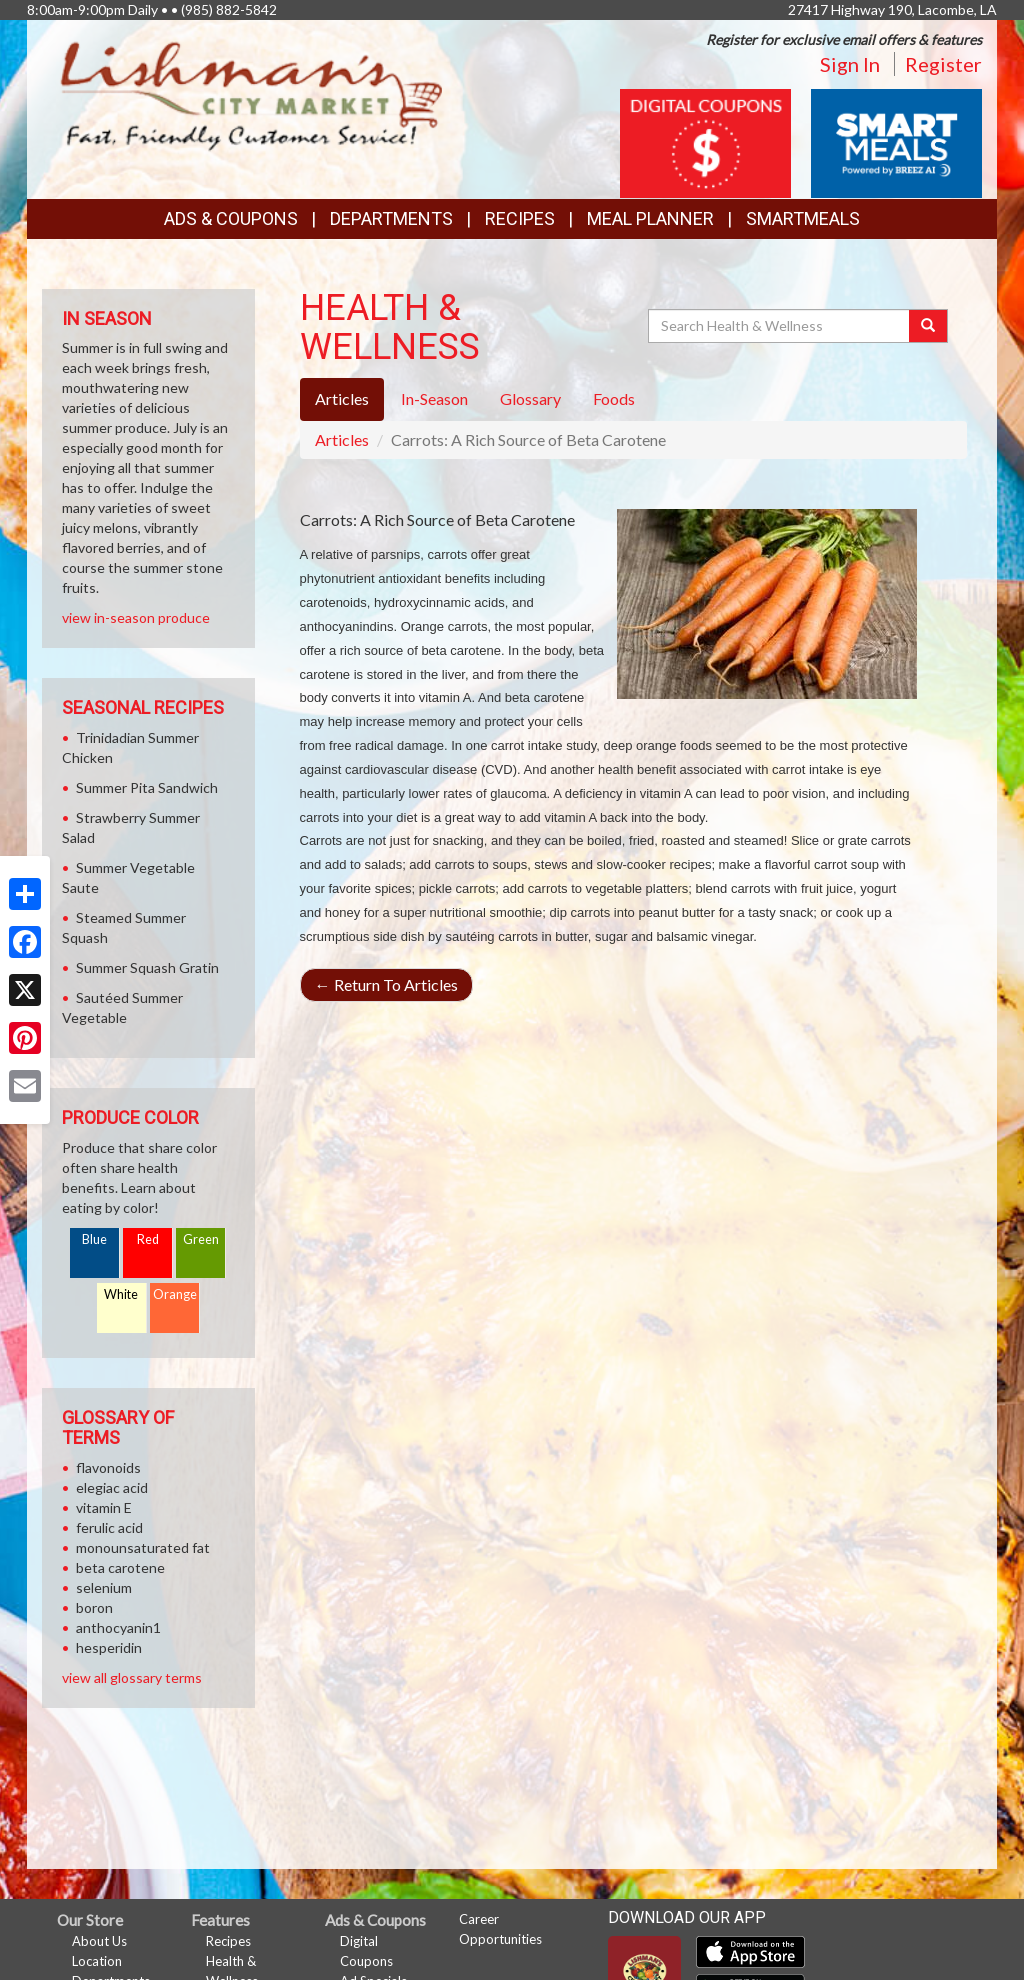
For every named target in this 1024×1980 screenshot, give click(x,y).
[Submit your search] (928, 326)
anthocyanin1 (118, 1627)
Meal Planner (650, 218)
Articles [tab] (342, 398)
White (121, 1294)
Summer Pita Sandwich (147, 787)
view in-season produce (136, 617)
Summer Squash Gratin (147, 967)
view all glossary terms (132, 1677)
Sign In (850, 64)
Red (148, 1239)
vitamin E (104, 1507)
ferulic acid (109, 1527)
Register (943, 64)
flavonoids (108, 1467)
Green (201, 1239)
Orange (175, 1294)
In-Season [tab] (434, 398)
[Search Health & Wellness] (780, 326)
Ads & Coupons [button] (231, 218)
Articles (342, 439)
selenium (104, 1587)
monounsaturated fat (143, 1547)
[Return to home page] (252, 95)
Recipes (520, 218)
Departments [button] (391, 218)
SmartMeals (803, 218)
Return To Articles (386, 984)
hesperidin (109, 1647)
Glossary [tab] (530, 398)
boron (94, 1607)
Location (97, 1961)
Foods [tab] (614, 398)
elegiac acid (112, 1487)
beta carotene (120, 1567)
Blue (94, 1239)
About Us (99, 1941)
